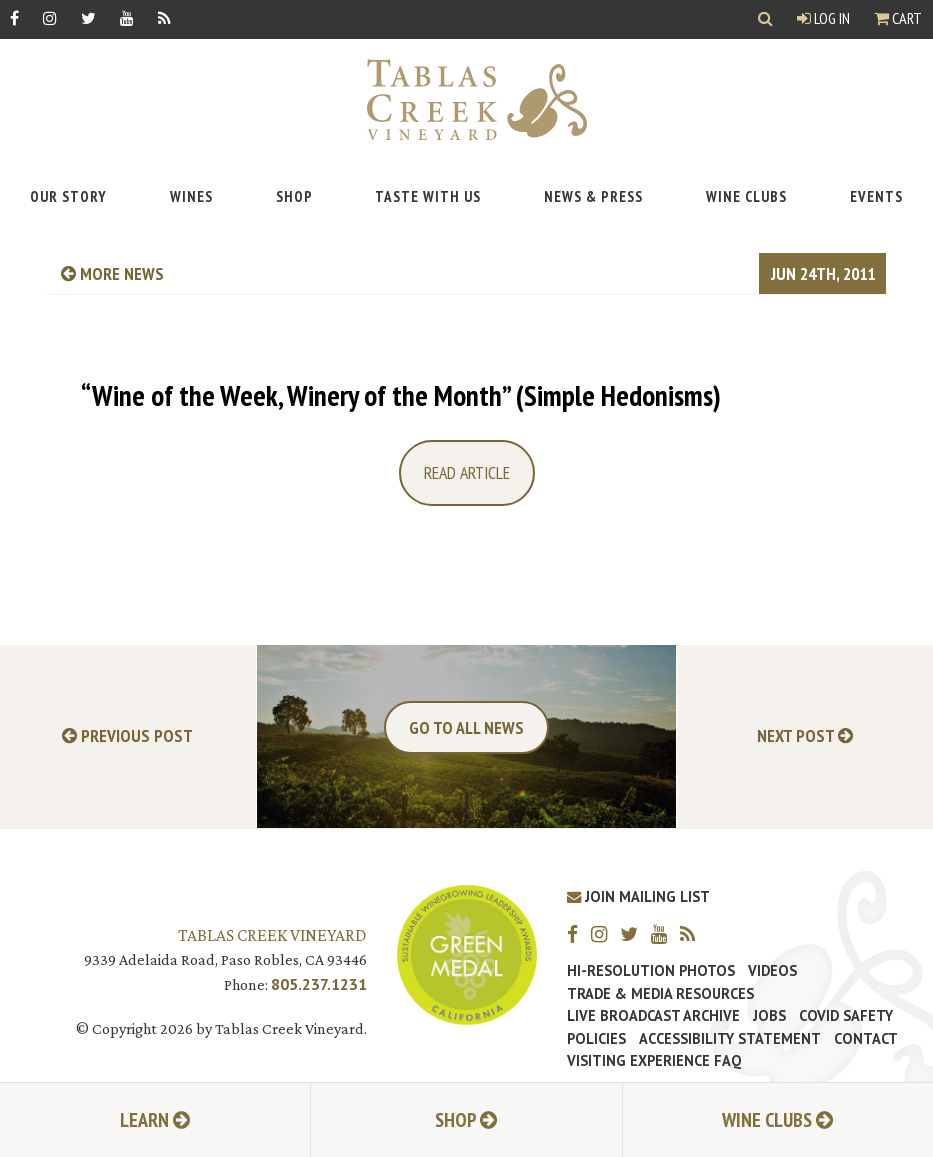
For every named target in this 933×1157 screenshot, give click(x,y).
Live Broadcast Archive (653, 1016)
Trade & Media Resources (660, 994)
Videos (772, 971)
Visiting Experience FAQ (654, 1061)
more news (112, 273)
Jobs (769, 1016)
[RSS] (164, 17)
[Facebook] (14, 17)
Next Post (805, 736)
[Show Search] (765, 19)
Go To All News (466, 727)
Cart (898, 18)
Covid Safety (846, 1016)
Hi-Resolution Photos (651, 971)
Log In (823, 18)
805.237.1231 (319, 984)
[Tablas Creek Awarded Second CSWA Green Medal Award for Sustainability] (467, 952)
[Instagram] (50, 17)
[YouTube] (127, 17)
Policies (596, 1039)
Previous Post (127, 736)
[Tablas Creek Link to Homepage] (467, 99)
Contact (866, 1039)
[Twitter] (88, 17)
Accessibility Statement (730, 1039)
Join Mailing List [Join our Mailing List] (638, 896)
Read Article (467, 472)
